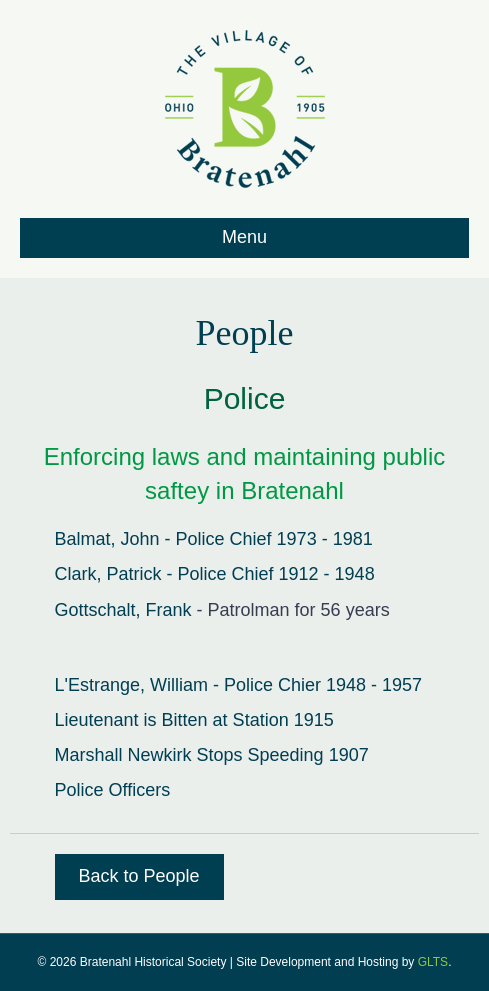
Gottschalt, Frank (123, 610)
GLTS (433, 962)
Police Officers (113, 790)
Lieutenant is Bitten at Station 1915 (194, 720)
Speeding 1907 (308, 755)
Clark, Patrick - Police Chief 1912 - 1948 (215, 574)
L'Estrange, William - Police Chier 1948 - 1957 (239, 685)
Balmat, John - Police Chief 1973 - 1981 (214, 539)
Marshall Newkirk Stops (151, 755)
